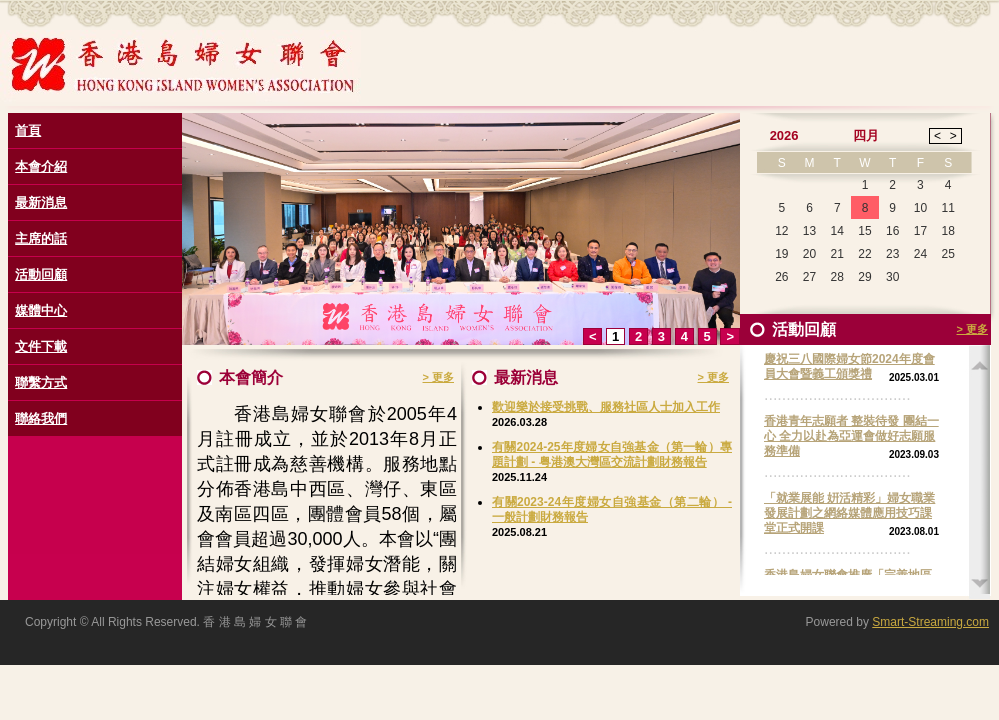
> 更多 (438, 377)
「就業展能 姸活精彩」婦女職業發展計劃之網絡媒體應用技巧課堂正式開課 (849, 513)
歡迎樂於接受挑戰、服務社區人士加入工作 (606, 407)
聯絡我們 (41, 418)
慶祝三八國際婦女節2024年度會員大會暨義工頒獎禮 (849, 366)
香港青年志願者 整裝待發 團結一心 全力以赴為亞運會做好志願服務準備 (851, 436)
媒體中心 (41, 310)
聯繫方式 (41, 382)
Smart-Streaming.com (930, 622)
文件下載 (41, 346)
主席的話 (41, 238)
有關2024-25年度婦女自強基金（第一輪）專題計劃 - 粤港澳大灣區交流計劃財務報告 (612, 454)
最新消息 (41, 202)
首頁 (28, 130)
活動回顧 (41, 274)
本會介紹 (41, 166)
